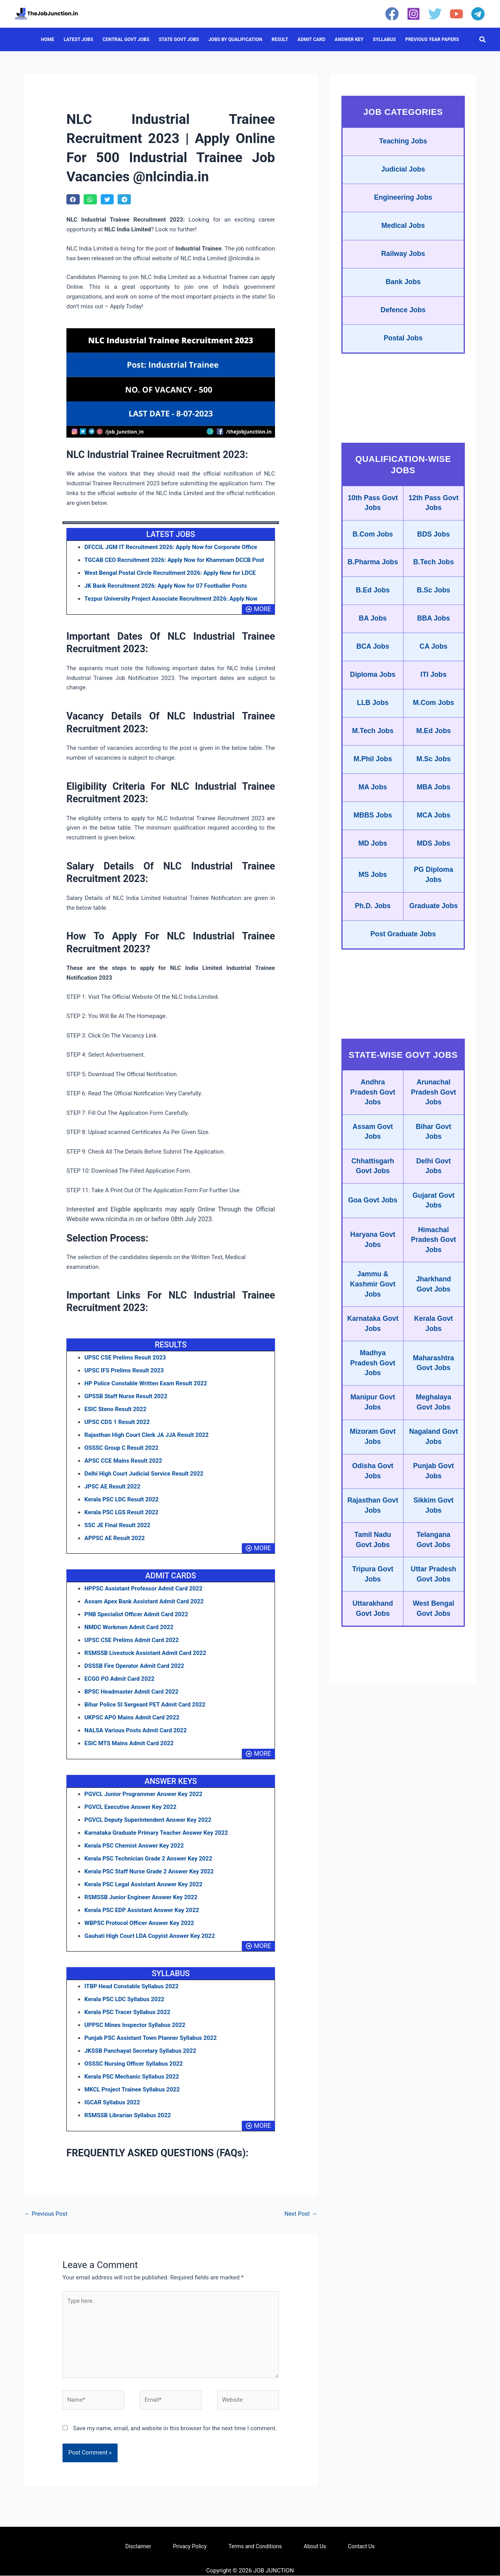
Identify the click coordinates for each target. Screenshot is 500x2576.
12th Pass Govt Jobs (433, 506)
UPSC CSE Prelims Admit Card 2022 (131, 1640)
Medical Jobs (403, 227)
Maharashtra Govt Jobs (433, 1383)
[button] (482, 40)
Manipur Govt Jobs (372, 1423)
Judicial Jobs (403, 170)
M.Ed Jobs (433, 744)
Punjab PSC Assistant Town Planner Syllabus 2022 (151, 2037)
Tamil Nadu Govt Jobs (372, 1563)
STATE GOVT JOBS (179, 39)
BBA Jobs (433, 630)
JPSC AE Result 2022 (112, 1486)
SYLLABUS (384, 39)
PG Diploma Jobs (434, 890)
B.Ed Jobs (372, 601)
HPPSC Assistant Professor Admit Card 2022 (143, 1588)
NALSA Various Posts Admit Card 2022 (136, 1730)
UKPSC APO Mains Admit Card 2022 (132, 1717)
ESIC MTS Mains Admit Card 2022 (129, 1743)
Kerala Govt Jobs (433, 1343)
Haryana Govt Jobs (373, 1258)
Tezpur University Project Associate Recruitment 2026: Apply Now (171, 598)
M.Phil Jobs (372, 772)
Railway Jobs (403, 256)
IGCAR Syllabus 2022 (112, 2102)
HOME (47, 39)
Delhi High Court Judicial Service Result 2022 (144, 1473)
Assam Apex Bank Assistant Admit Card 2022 (144, 1601)
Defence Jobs (403, 313)
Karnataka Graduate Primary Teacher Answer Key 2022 (156, 1832)
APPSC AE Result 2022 (114, 1538)
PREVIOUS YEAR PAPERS (432, 39)
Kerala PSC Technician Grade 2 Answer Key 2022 (148, 1858)
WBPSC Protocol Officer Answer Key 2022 (139, 1923)
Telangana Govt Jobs (433, 1563)
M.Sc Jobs (433, 772)
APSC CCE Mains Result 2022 (123, 1460)
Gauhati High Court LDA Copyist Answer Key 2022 (150, 1935)
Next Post (300, 2213)
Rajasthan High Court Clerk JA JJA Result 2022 (146, 1434)
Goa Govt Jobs (373, 1218)
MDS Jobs (433, 858)
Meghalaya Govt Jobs (434, 1423)
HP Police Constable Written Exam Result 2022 (146, 1383)
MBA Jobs (433, 801)
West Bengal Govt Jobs (433, 1632)
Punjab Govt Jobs (433, 1493)
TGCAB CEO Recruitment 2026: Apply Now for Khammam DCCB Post (174, 560)
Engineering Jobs (402, 199)
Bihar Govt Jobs (434, 1149)
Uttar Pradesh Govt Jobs (434, 1597)
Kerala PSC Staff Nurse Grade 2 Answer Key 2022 (149, 1871)
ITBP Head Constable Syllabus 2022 (131, 1986)
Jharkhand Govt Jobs (433, 1303)
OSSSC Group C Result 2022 (121, 1447)
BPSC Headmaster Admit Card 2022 (131, 1691)
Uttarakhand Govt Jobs (372, 1632)
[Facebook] (392, 13)
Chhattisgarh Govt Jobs (373, 1184)
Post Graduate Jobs (403, 950)
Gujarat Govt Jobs (433, 1218)
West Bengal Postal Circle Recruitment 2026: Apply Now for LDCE (170, 572)
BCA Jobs (372, 658)
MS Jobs (372, 890)
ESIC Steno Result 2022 (115, 1409)
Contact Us (361, 2547)
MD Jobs (373, 858)
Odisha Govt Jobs (373, 1493)
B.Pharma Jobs (372, 570)
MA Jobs (372, 801)
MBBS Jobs (372, 830)
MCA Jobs (433, 830)
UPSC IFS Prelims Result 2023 (124, 1370)
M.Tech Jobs (373, 744)
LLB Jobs (373, 715)
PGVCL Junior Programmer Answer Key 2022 (143, 1794)
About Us (315, 2547)
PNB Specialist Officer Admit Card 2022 (136, 1614)
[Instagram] (413, 13)
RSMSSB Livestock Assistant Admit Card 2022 (145, 1653)
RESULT (279, 39)
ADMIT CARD (311, 39)
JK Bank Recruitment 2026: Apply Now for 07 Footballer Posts (166, 585)
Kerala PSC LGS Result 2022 (121, 1512)
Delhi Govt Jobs (433, 1184)
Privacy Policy (190, 2547)
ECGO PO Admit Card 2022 (119, 1678)
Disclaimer (138, 2547)
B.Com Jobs (372, 538)
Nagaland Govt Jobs (433, 1458)
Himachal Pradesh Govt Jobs (433, 1258)
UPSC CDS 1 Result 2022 (117, 1422)
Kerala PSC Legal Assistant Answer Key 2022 (143, 1884)
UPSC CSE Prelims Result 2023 (125, 1357)
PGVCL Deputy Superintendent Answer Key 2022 (148, 1819)
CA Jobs (434, 658)
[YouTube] (456, 13)
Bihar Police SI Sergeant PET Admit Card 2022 (145, 1704)
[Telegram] (478, 13)
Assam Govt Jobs (372, 1149)
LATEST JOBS (78, 39)
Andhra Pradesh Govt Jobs (373, 1109)
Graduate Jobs (433, 922)
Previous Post (46, 2213)
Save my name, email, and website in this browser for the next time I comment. (175, 2429)
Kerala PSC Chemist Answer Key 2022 (134, 1845)
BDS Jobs (433, 538)
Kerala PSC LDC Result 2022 (121, 1499)
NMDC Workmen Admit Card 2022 (129, 1627)
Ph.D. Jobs (373, 922)
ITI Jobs (433, 687)
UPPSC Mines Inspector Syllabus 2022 (135, 2025)
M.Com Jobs (433, 715)
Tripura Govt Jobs (373, 1597)
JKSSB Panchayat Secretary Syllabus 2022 (140, 2050)
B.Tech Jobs (433, 570)
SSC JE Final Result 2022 (117, 1525)
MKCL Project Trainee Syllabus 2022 (132, 2089)
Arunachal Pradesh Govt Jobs (433, 1109)
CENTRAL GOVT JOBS (126, 39)
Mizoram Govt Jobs (373, 1458)
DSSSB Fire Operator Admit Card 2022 (134, 1665)
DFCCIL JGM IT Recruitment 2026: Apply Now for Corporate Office (171, 547)
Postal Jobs (403, 341)
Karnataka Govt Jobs (372, 1343)
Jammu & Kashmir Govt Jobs (373, 1303)
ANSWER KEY (349, 39)
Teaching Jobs (403, 142)
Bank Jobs (403, 284)
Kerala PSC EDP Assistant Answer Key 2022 (142, 1910)
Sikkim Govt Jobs (433, 1528)
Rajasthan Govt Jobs (372, 1528)
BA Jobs (373, 630)
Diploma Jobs (373, 687)
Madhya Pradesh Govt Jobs (373, 1383)
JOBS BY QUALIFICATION (235, 39)
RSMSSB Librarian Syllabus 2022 (127, 2115)
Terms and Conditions (255, 2547)
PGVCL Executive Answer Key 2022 (130, 1806)
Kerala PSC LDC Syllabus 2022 (124, 1999)
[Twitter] (435, 13)
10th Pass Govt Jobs (372, 506)
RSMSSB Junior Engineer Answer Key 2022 (141, 1897)
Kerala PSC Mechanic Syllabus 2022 (132, 2076)
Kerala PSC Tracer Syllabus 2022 (127, 2012)
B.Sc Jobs (433, 601)
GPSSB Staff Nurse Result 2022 (126, 1396)
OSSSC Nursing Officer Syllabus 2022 (133, 2063)
